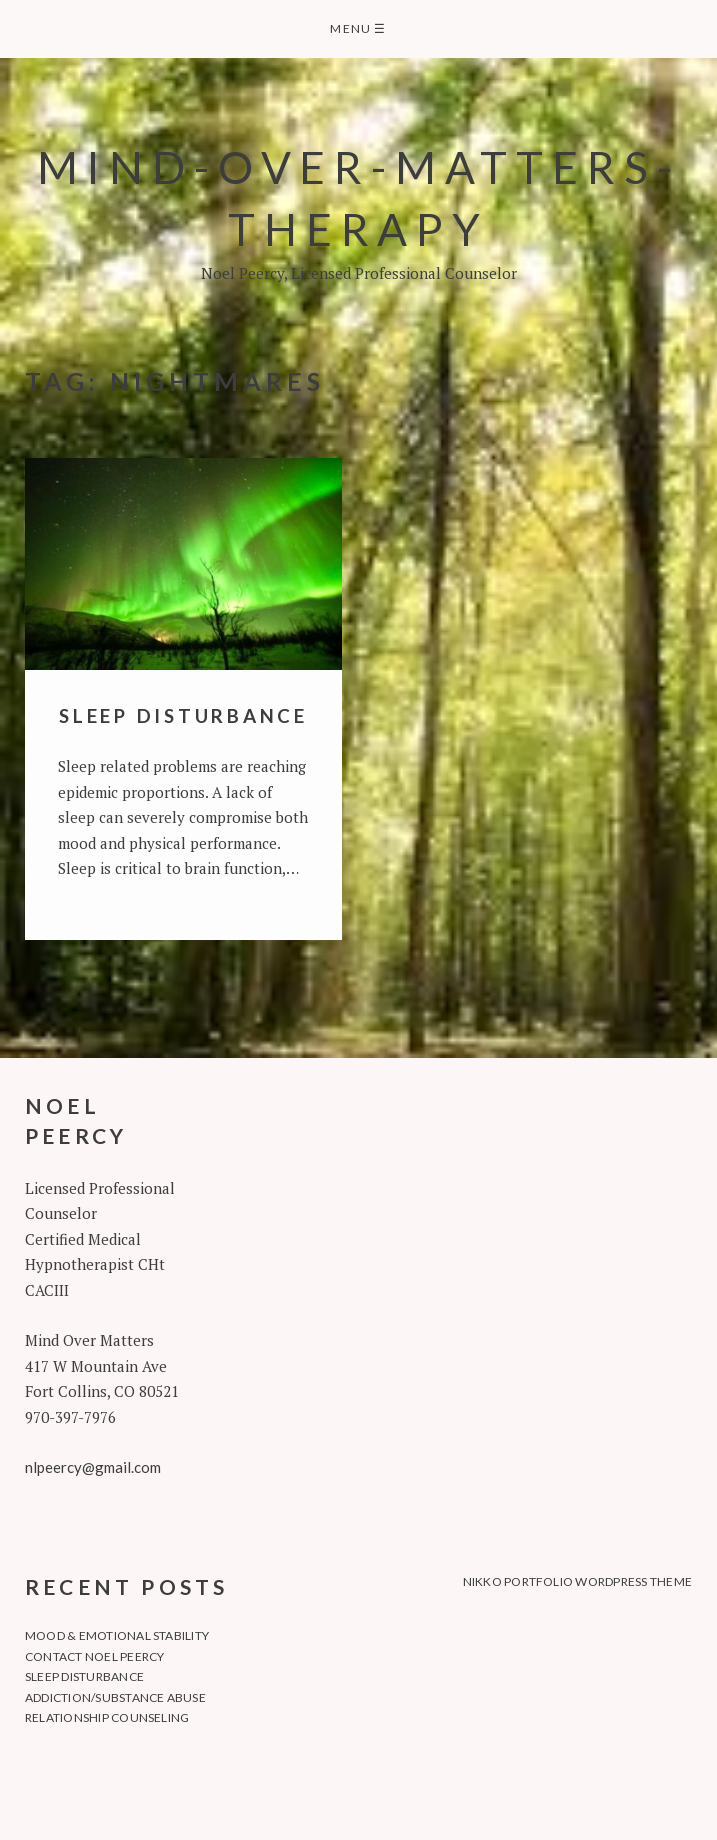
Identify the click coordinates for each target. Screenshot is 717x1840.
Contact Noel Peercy (95, 1656)
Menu (358, 28)
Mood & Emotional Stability (117, 1635)
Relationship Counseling (107, 1717)
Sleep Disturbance (183, 715)
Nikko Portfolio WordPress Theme (577, 1581)
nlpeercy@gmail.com (93, 1467)
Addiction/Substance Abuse (115, 1697)
